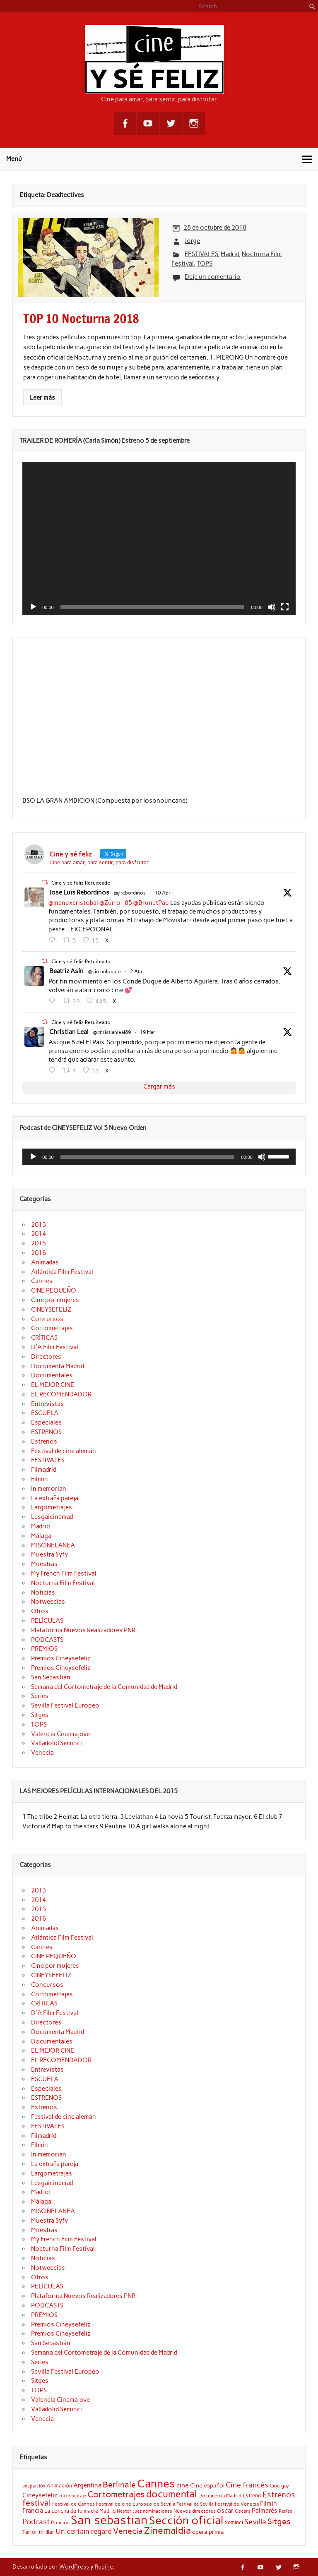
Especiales (46, 1422)
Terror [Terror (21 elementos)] (29, 2532)
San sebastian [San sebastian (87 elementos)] (109, 2520)
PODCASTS (47, 1639)
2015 (38, 1243)
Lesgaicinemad (52, 1517)
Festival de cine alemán (63, 1451)
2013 (38, 1224)
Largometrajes (51, 1507)
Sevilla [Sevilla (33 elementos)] (255, 2521)
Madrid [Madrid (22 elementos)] (107, 2510)
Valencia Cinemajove (60, 1734)
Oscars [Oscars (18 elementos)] (243, 2511)
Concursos (47, 1319)
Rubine (104, 2566)
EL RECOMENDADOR (61, 1394)
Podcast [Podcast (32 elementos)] (36, 2521)
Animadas (45, 1262)
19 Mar (147, 1032)
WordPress (74, 2566)
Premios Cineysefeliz (60, 1658)
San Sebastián (50, 1677)
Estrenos (44, 1441)
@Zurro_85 (115, 903)
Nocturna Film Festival (63, 1583)
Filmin (39, 1479)
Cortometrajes (52, 1328)
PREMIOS (44, 1649)
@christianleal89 (112, 1032)
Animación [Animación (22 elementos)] (59, 2485)
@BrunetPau (151, 903)
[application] (159, 538)
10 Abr (163, 893)
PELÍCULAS (47, 1620)
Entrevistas (47, 1404)
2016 (38, 1253)
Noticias (43, 1592)
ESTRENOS (46, 1432)
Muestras (44, 1564)
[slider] (147, 1157)
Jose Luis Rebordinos (79, 892)
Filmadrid (43, 1469)
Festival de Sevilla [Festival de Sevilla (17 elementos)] (195, 2504)
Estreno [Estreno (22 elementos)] (252, 2495)
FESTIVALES (201, 254)
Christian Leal (69, 1032)
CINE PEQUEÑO (53, 1290)
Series (39, 1696)
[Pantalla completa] (285, 607)
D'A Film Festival (54, 1347)
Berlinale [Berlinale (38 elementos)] (119, 2485)
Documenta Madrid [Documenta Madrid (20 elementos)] (219, 2495)
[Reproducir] (33, 607)
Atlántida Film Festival (62, 1272)
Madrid (230, 254)
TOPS (204, 263)
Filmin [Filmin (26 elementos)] (268, 2503)
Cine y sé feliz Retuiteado (81, 883)
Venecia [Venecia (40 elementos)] (128, 2531)
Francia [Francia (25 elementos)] (32, 2510)
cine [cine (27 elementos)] (182, 2485)
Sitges (39, 1715)
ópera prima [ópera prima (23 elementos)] (208, 2531)
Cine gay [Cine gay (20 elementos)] (279, 2485)
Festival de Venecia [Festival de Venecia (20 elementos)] (237, 2504)
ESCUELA (44, 1413)
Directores (46, 1356)
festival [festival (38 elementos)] (36, 2503)
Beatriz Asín (66, 971)
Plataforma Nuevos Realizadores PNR (83, 1630)
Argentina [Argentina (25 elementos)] (87, 2485)
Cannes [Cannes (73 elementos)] (156, 2483)
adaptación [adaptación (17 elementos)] (33, 2486)
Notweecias (48, 1601)
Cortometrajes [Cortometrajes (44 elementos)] (116, 2494)
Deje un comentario (213, 277)
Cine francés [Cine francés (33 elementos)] (247, 2485)
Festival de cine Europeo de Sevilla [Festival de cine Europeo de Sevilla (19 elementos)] (135, 2504)
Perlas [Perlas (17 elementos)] (285, 2511)
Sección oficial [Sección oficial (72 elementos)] (186, 2520)
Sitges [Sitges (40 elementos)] (279, 2521)
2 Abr (136, 971)
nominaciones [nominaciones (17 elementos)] (157, 2511)
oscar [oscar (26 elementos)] (225, 2510)
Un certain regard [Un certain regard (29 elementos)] (83, 2531)
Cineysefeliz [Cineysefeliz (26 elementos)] (39, 2495)
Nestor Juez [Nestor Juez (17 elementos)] (129, 2511)
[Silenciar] (271, 607)
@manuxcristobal (73, 903)
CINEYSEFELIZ (51, 1309)
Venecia (42, 1752)
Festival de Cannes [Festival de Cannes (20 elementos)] (73, 2504)
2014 (38, 1234)
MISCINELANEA (53, 1545)
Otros (39, 1611)
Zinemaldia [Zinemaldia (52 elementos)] (167, 2530)
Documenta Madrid (57, 1366)
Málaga (41, 1536)
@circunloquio (104, 971)
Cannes (42, 1281)
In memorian (48, 1488)
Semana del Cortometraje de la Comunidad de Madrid (104, 1687)
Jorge (192, 241)
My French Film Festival (63, 1573)
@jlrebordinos (130, 893)
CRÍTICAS (44, 1337)
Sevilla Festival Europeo (65, 1705)
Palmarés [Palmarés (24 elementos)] (264, 2510)
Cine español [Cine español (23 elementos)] (207, 2485)
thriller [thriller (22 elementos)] (46, 2531)
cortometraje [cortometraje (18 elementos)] (72, 2496)
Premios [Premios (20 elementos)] (60, 2522)
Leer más (42, 397)
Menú (14, 159)
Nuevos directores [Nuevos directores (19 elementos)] (194, 2511)
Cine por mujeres (55, 1300)
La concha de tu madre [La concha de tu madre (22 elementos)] (71, 2510)
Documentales (51, 1375)
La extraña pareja (54, 1498)
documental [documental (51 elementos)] (171, 2494)
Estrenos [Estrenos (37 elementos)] (279, 2494)
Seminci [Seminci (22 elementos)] (234, 2522)
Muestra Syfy (49, 1554)
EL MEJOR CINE (52, 1385)
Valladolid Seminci (56, 1743)
